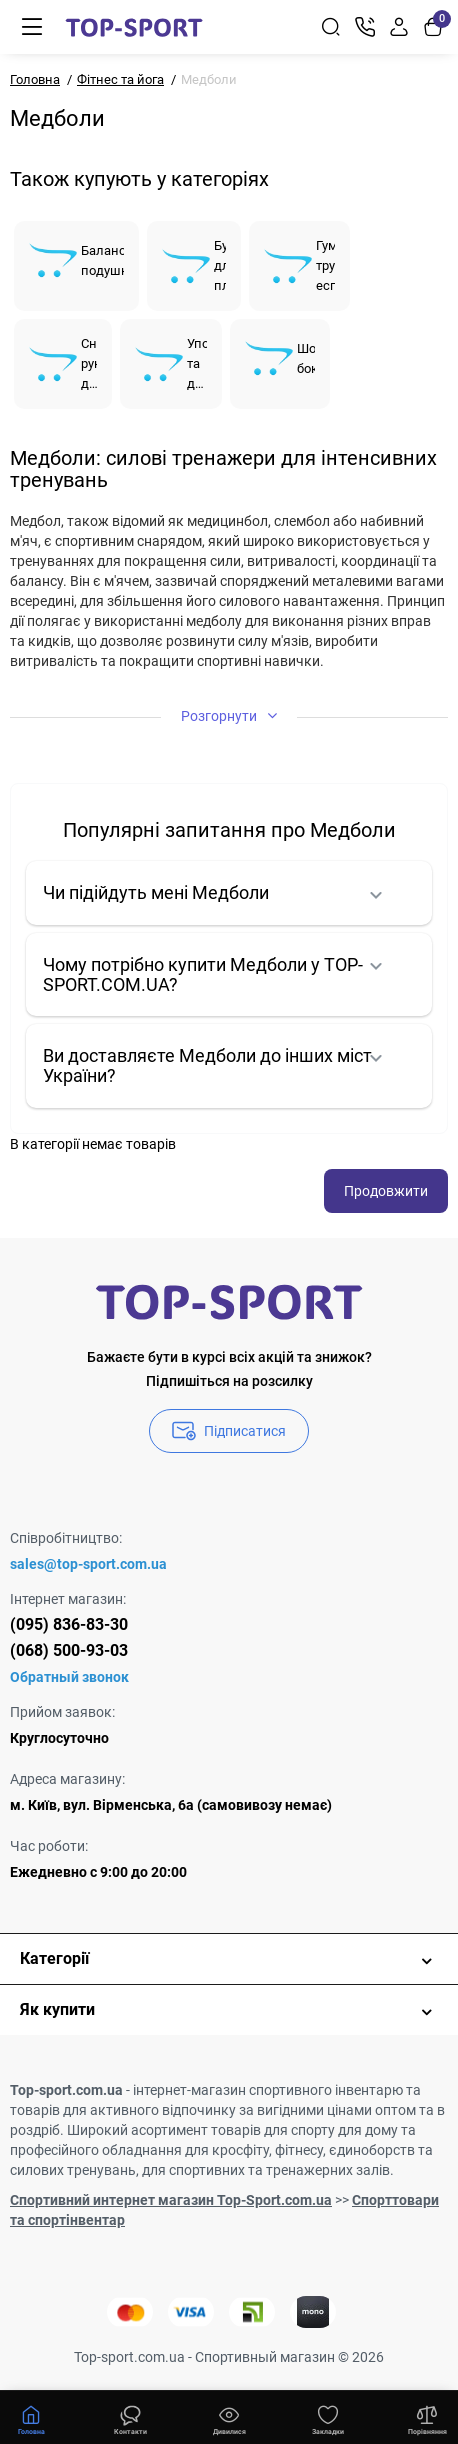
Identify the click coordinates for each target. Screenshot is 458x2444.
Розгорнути (229, 715)
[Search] (331, 27)
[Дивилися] (130, 2418)
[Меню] (32, 27)
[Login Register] (399, 27)
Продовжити (386, 1191)
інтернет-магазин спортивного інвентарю (268, 2090)
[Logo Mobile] (134, 27)
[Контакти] (365, 27)
